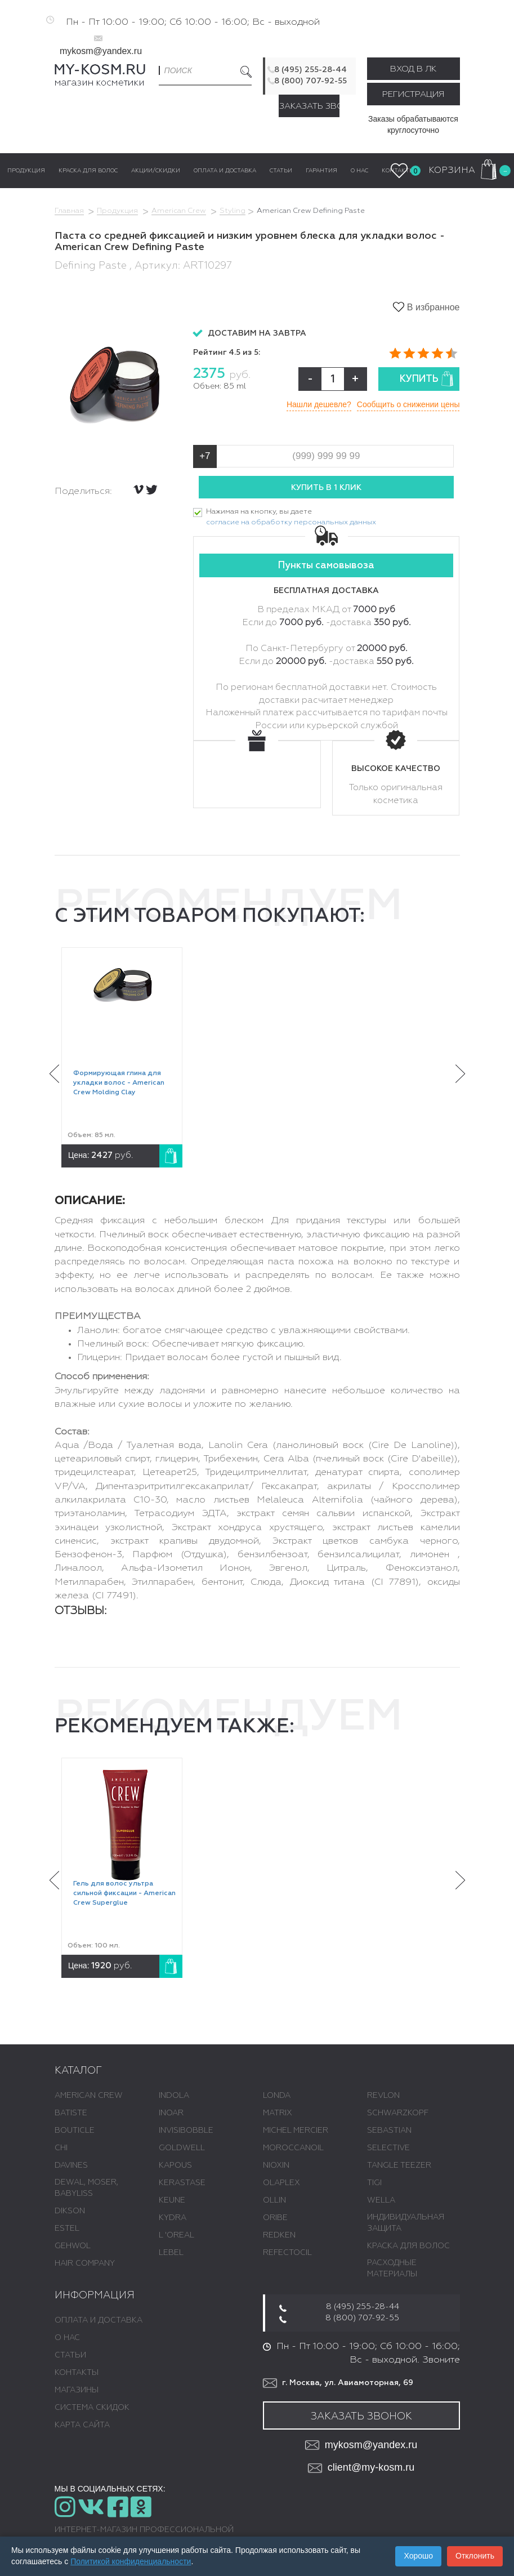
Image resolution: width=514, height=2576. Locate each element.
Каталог (78, 2071)
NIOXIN (276, 2165)
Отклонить (474, 2555)
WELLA (381, 2200)
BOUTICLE (75, 2130)
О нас (67, 2338)
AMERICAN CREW (89, 2096)
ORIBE (275, 2218)
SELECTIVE (388, 2148)
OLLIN (274, 2200)
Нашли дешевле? (319, 404)
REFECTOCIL (287, 2253)
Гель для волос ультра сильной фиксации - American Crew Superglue (124, 1893)
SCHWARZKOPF (397, 2113)
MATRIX (277, 2113)
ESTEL (67, 2228)
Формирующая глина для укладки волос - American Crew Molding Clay (118, 1083)
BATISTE (71, 2113)
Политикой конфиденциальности (130, 2561)
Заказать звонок (309, 106)
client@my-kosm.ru (361, 2468)
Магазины (77, 2390)
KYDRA (172, 2218)
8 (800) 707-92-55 (310, 81)
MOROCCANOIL (293, 2148)
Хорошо (418, 2555)
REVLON (383, 2096)
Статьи (70, 2355)
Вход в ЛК (413, 69)
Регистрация (413, 94)
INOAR (171, 2113)
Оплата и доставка (98, 2320)
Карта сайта (82, 2425)
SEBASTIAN (389, 2130)
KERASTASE (182, 2183)
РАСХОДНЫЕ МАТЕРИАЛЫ (392, 2268)
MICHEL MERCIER (295, 2130)
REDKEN (279, 2235)
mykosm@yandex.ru (101, 51)
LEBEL (171, 2253)
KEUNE (172, 2200)
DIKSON (70, 2211)
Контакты (77, 2373)
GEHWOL (73, 2246)
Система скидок (92, 2408)
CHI (61, 2148)
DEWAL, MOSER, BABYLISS (86, 2188)
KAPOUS (175, 2165)
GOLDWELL (182, 2148)
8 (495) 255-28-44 (310, 70)
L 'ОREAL (176, 2235)
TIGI (374, 2183)
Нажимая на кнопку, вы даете (291, 518)
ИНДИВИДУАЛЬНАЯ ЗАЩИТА (405, 2222)
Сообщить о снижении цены (408, 404)
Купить (427, 378)
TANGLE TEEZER (399, 2165)
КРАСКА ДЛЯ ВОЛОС (408, 2246)
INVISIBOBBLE (186, 2130)
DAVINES (71, 2165)
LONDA (276, 2096)
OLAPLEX (281, 2183)
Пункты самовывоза (326, 566)
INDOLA (174, 2096)
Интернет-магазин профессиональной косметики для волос (144, 2535)
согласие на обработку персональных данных (291, 522)
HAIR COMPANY (85, 2263)
